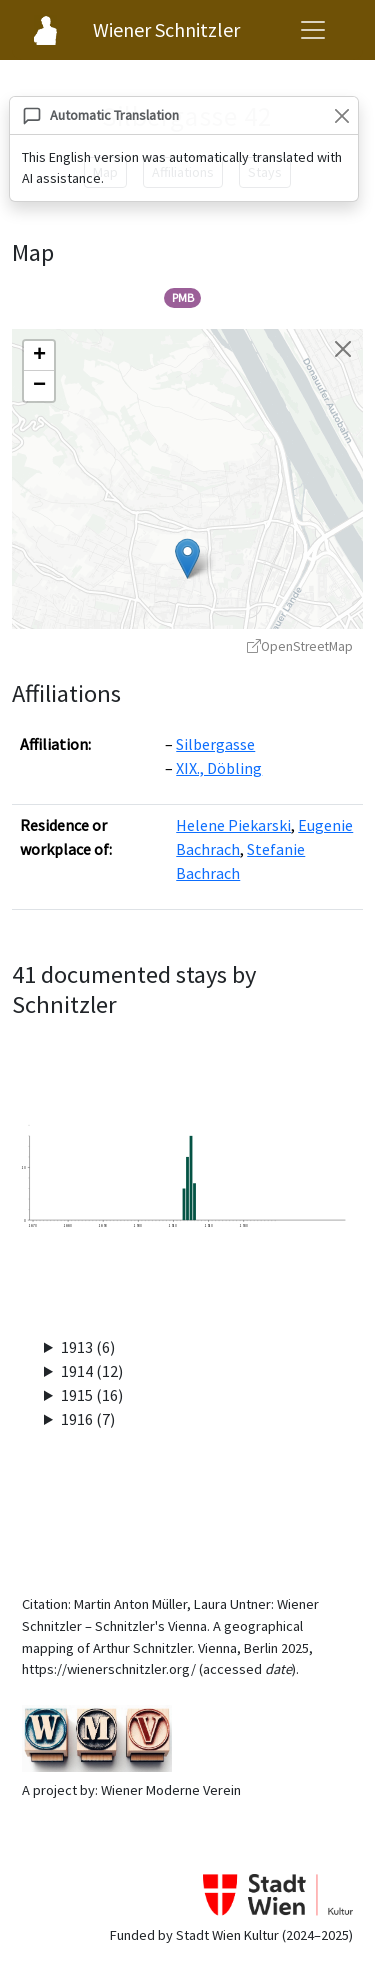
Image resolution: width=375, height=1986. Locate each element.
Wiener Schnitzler (166, 29)
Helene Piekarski (233, 825)
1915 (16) (92, 1395)
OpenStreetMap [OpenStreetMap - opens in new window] (300, 646)
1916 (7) (88, 1419)
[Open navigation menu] (313, 30)
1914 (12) (92, 1371)
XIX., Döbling (219, 768)
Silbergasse (215, 744)
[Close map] (343, 349)
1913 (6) (88, 1347)
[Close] (341, 115)
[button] (187, 558)
